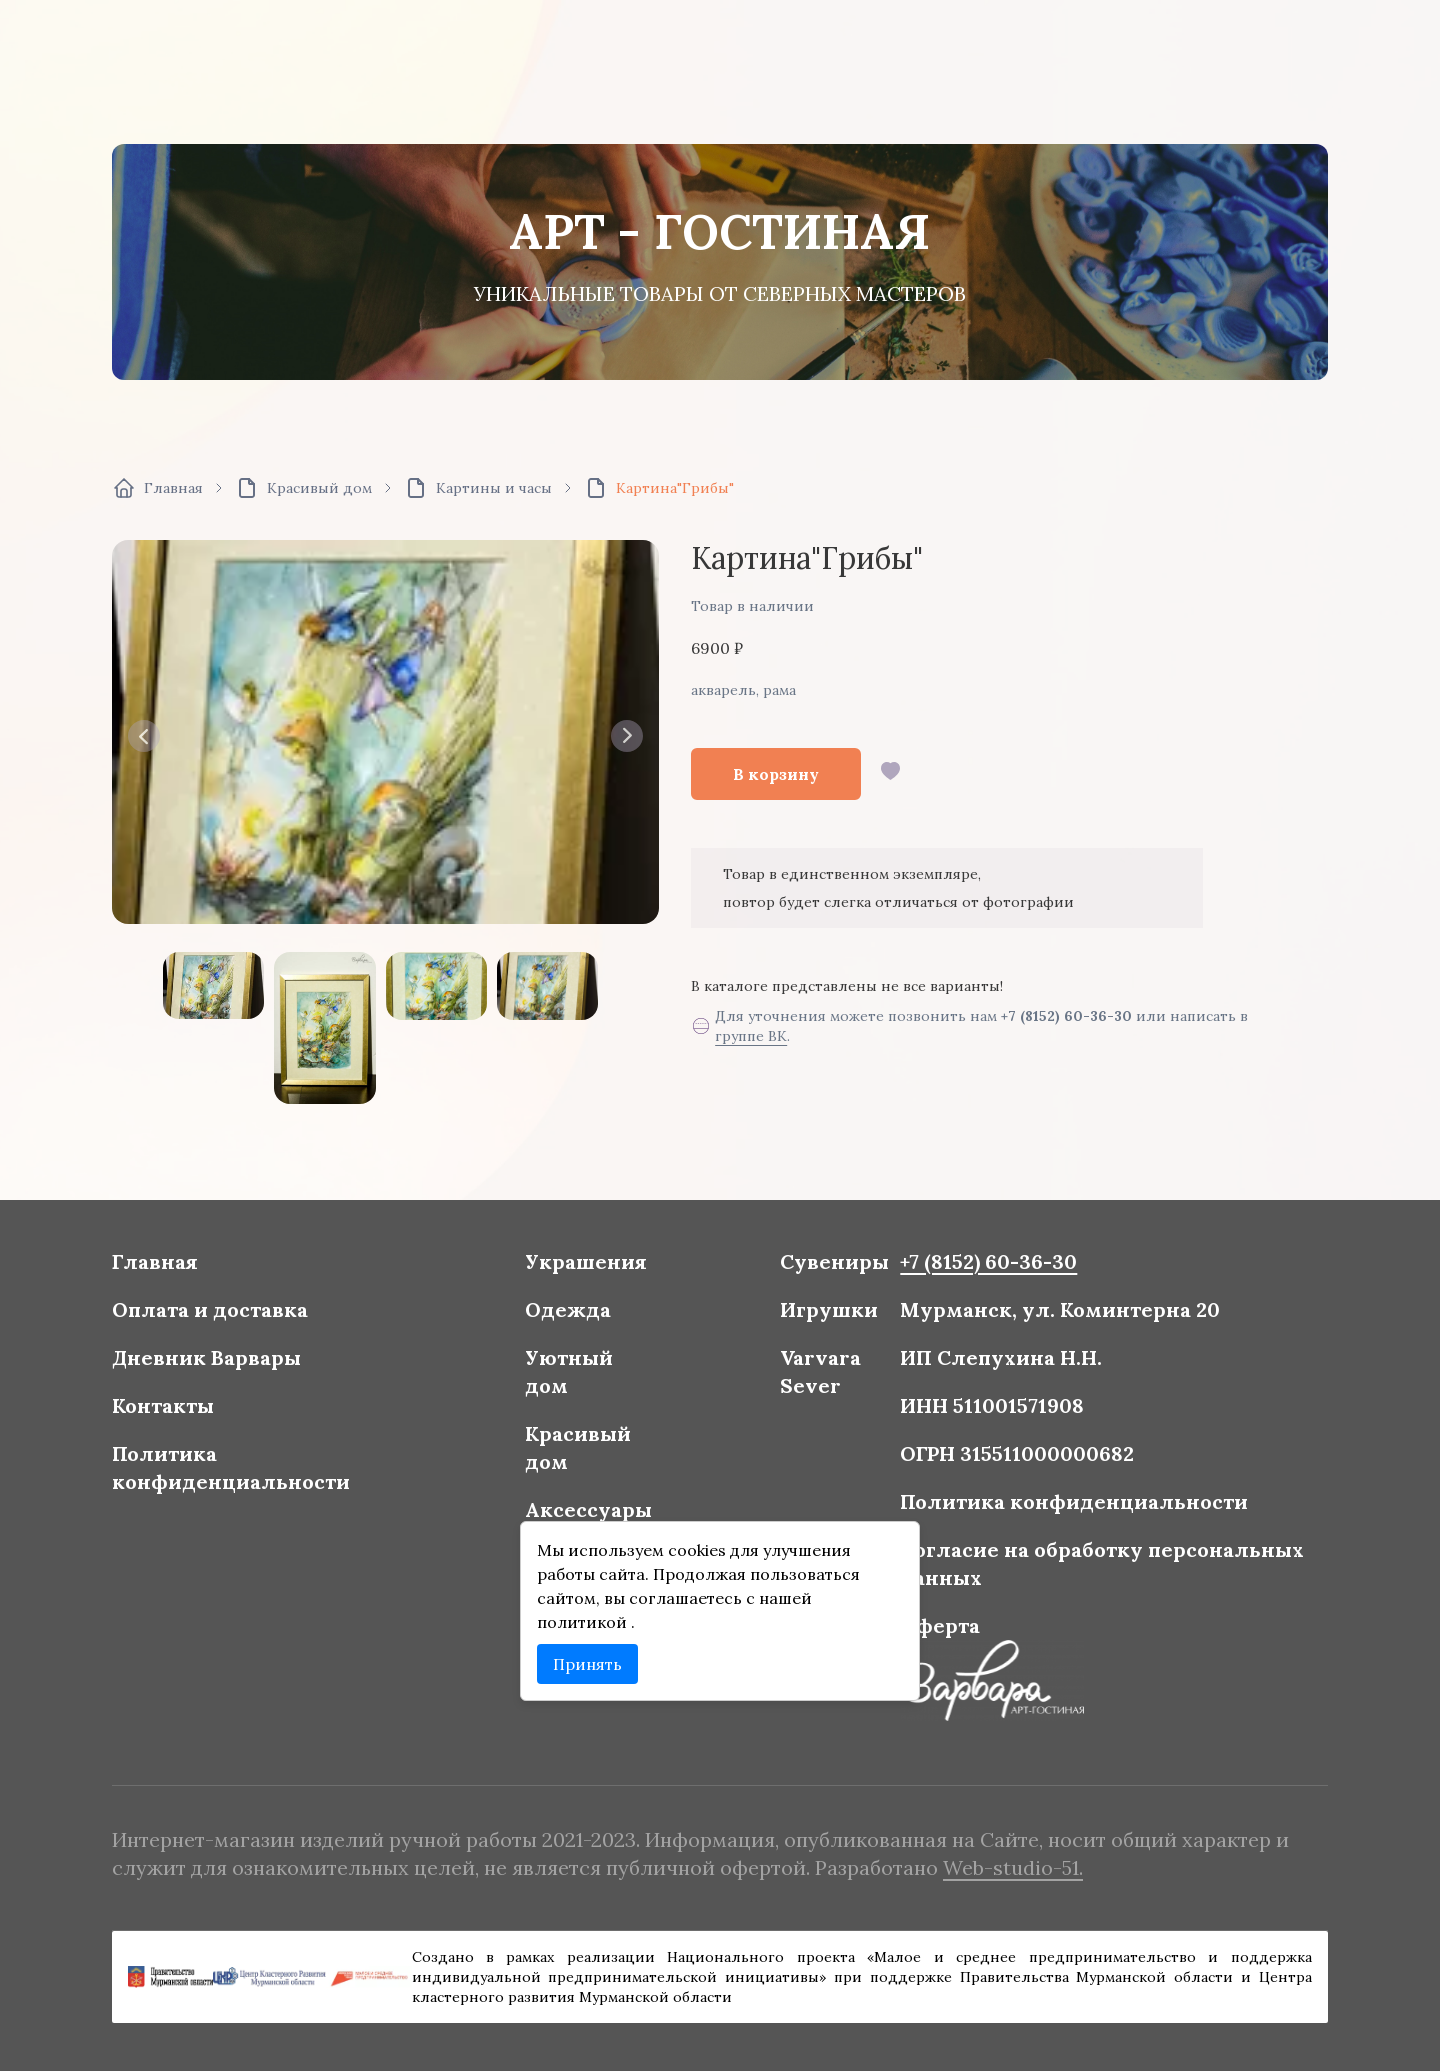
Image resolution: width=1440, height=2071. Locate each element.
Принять (596, 1652)
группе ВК (751, 1036)
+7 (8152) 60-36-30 (1066, 1016)
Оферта (926, 1616)
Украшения (594, 1275)
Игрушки (822, 1320)
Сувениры (827, 1275)
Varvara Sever (814, 1379)
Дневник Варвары (239, 1365)
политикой (593, 1613)
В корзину (776, 774)
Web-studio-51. (994, 1865)
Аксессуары (596, 1507)
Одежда (577, 1320)
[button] (144, 736)
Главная (191, 1275)
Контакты (199, 1410)
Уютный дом (578, 1379)
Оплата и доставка (243, 1320)
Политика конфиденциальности (262, 1469)
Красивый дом (586, 1450)
